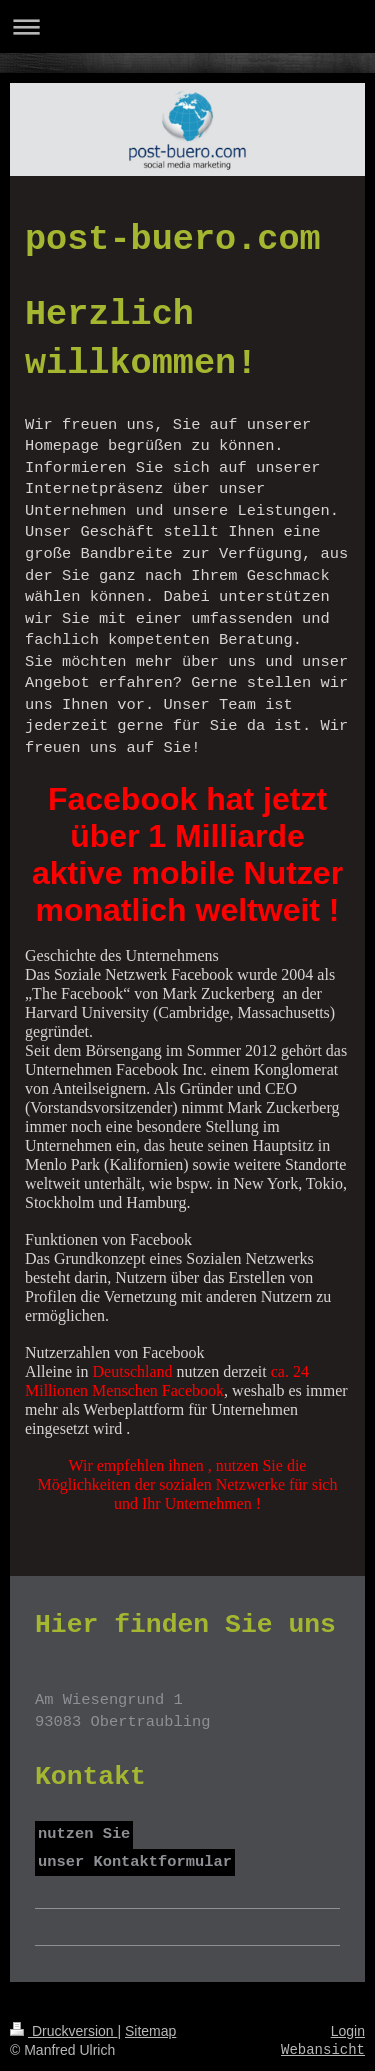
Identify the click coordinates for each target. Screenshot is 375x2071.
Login (348, 2031)
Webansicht (323, 2050)
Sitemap (150, 2031)
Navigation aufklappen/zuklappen (187, 26)
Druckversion (63, 2031)
